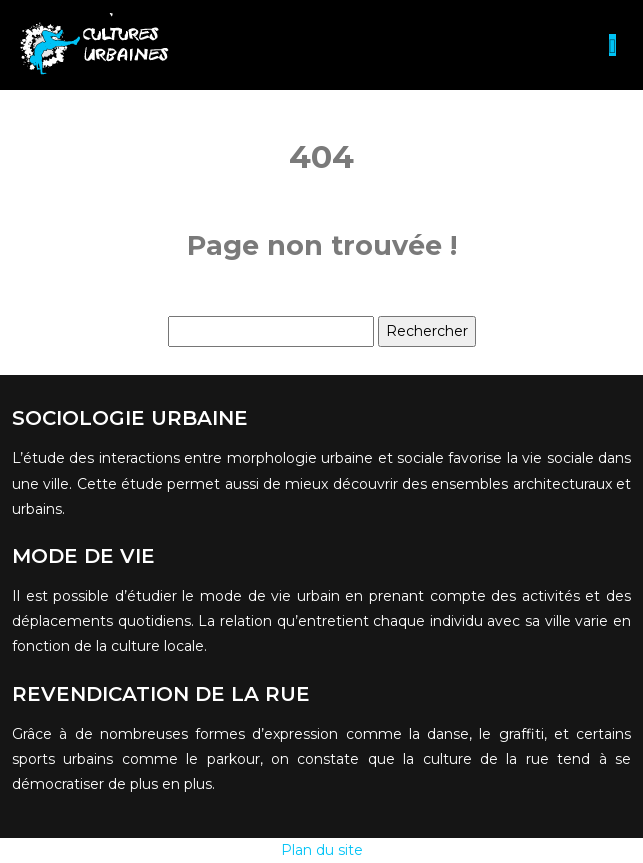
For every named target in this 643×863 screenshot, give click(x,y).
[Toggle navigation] (612, 45)
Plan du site (322, 850)
